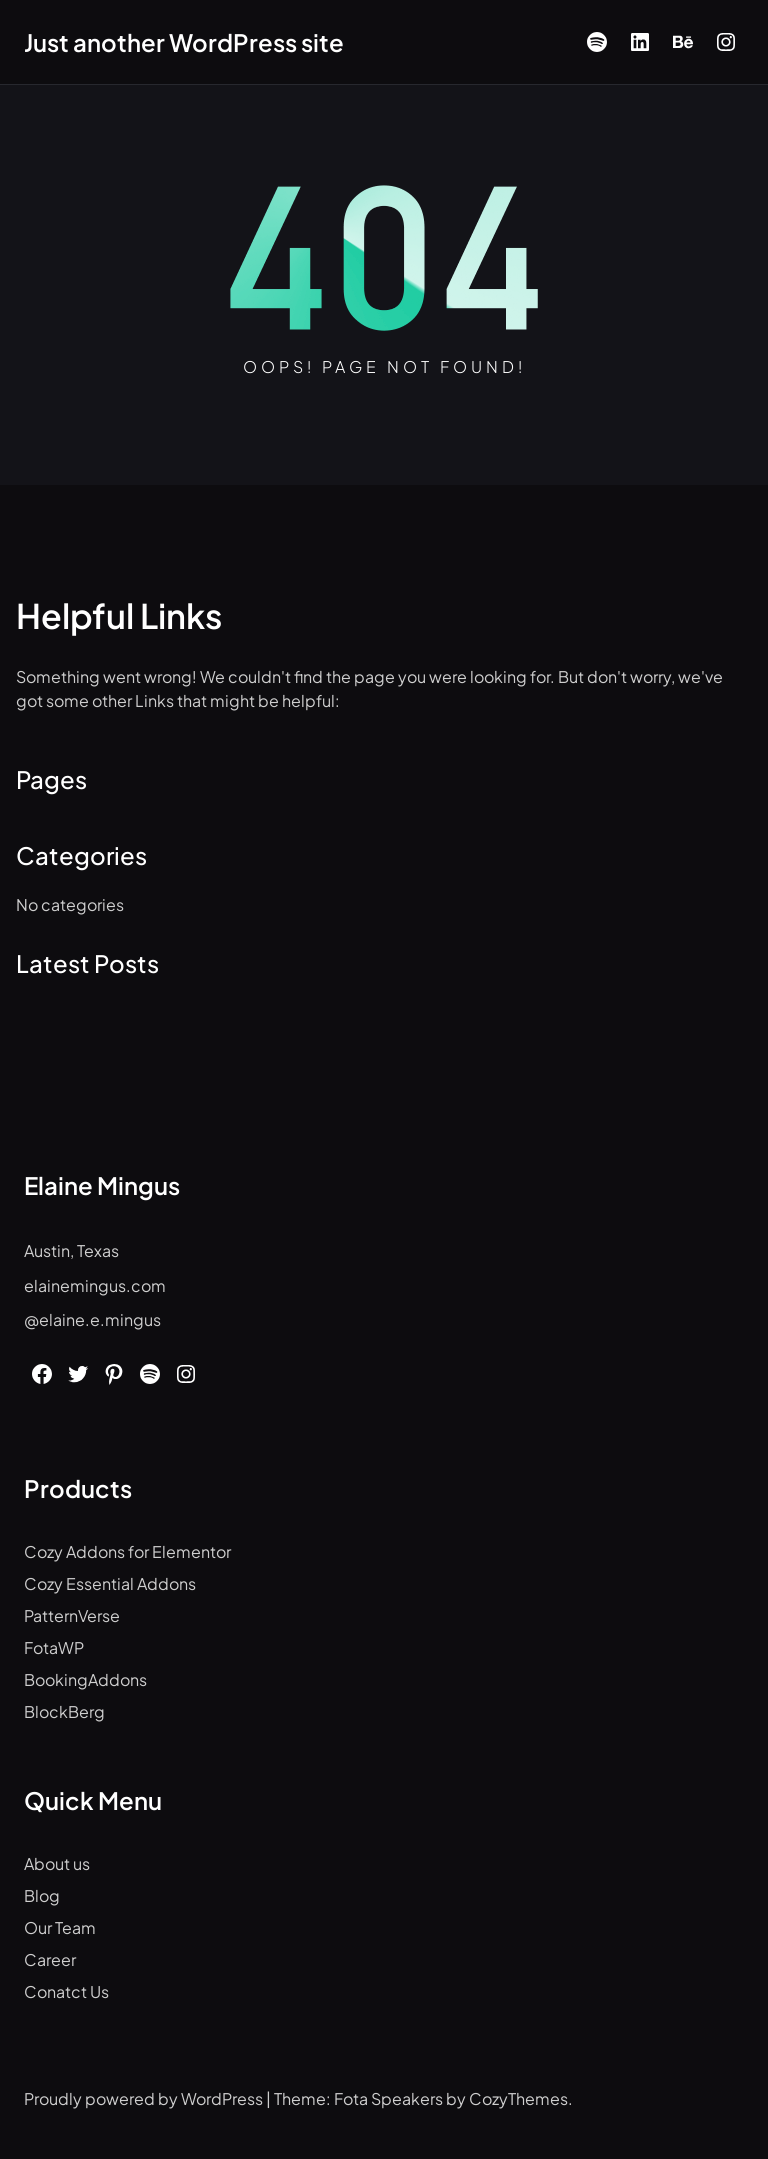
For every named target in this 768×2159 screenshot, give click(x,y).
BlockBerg (64, 1711)
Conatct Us (66, 1991)
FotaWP (54, 1647)
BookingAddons (85, 1679)
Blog (42, 1895)
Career (50, 1959)
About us (57, 1863)
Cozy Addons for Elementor (127, 1551)
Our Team (60, 1927)
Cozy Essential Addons (110, 1583)
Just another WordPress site (184, 42)
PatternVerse (72, 1615)
